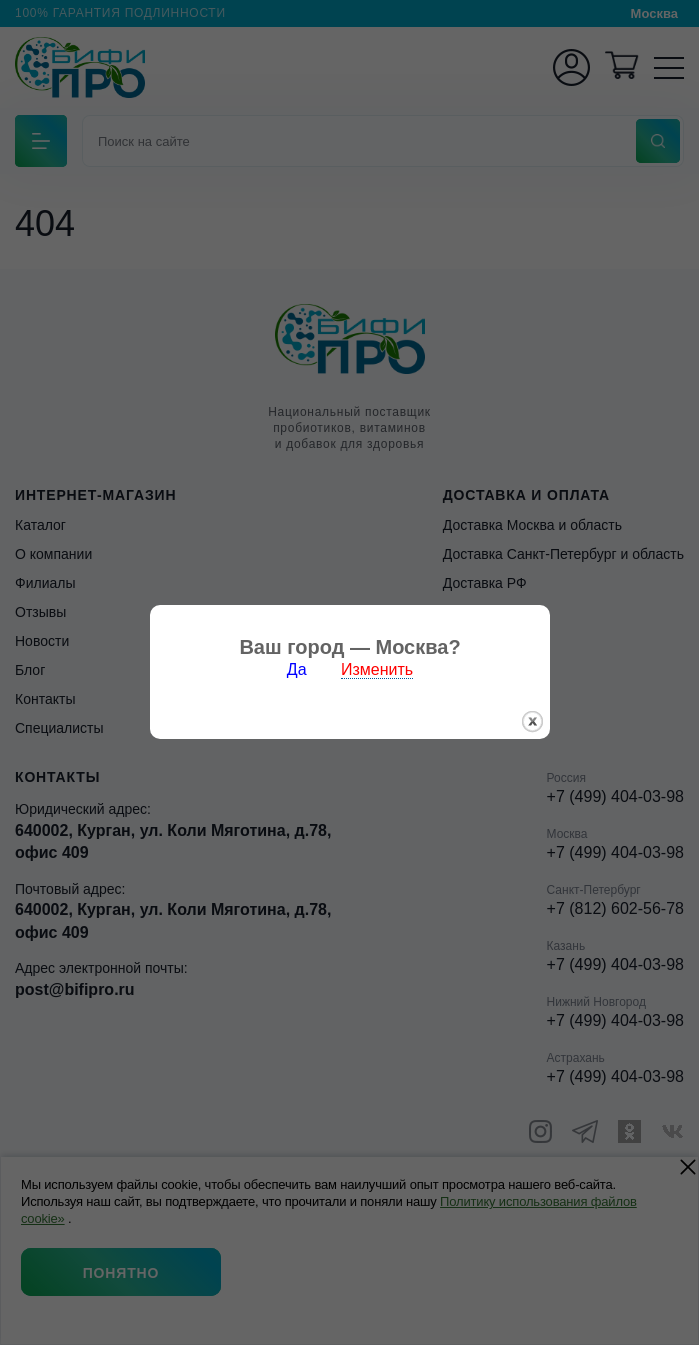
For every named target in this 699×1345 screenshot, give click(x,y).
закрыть (532, 699)
